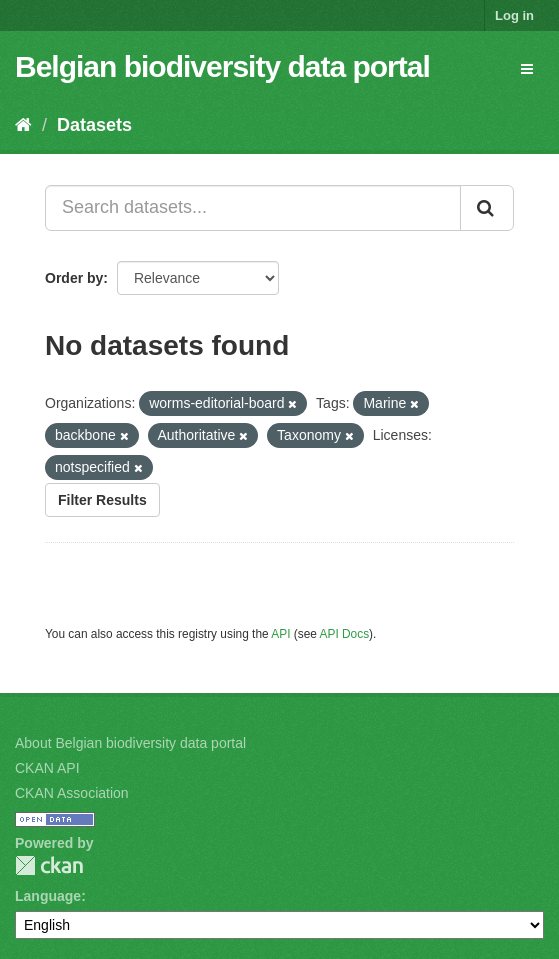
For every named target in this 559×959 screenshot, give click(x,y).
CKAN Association (72, 793)
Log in (514, 15)
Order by (74, 278)
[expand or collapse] (527, 69)
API (280, 634)
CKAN (49, 865)
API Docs (345, 634)
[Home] (23, 125)
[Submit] (487, 208)
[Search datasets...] (253, 208)
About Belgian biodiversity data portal (130, 743)
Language (48, 896)
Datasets (94, 125)
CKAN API (47, 768)
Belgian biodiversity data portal (222, 66)
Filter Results (102, 500)
